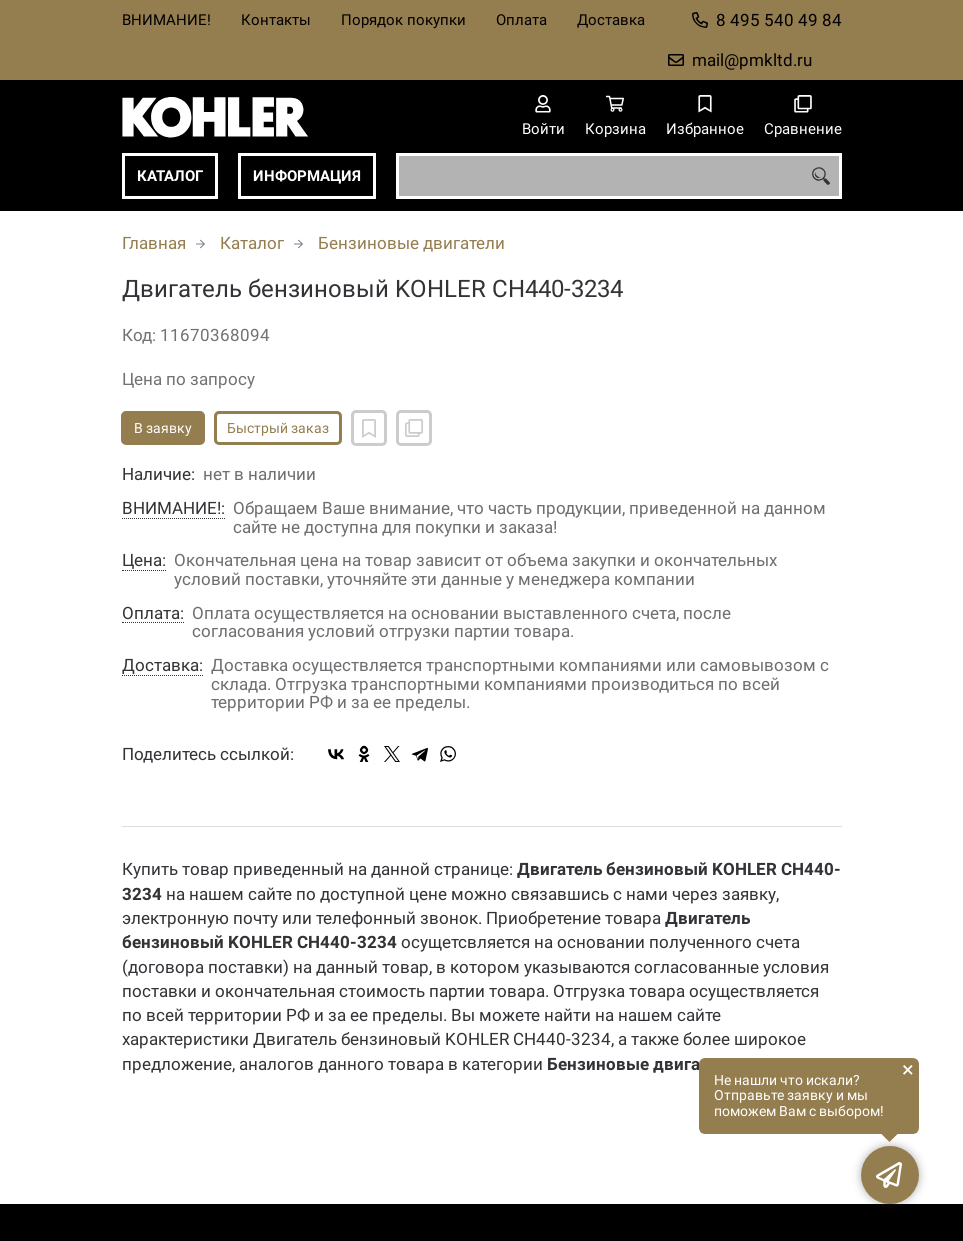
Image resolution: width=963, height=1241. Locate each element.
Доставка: (162, 665)
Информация (307, 176)
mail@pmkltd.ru (752, 60)
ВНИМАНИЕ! (166, 20)
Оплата (521, 20)
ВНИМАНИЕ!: (173, 508)
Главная (154, 243)
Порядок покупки (403, 20)
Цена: (144, 560)
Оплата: (153, 613)
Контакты (276, 20)
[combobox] (619, 176)
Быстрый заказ (278, 428)
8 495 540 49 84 (779, 20)
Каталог (170, 176)
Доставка (611, 20)
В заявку (163, 428)
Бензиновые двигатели (411, 243)
